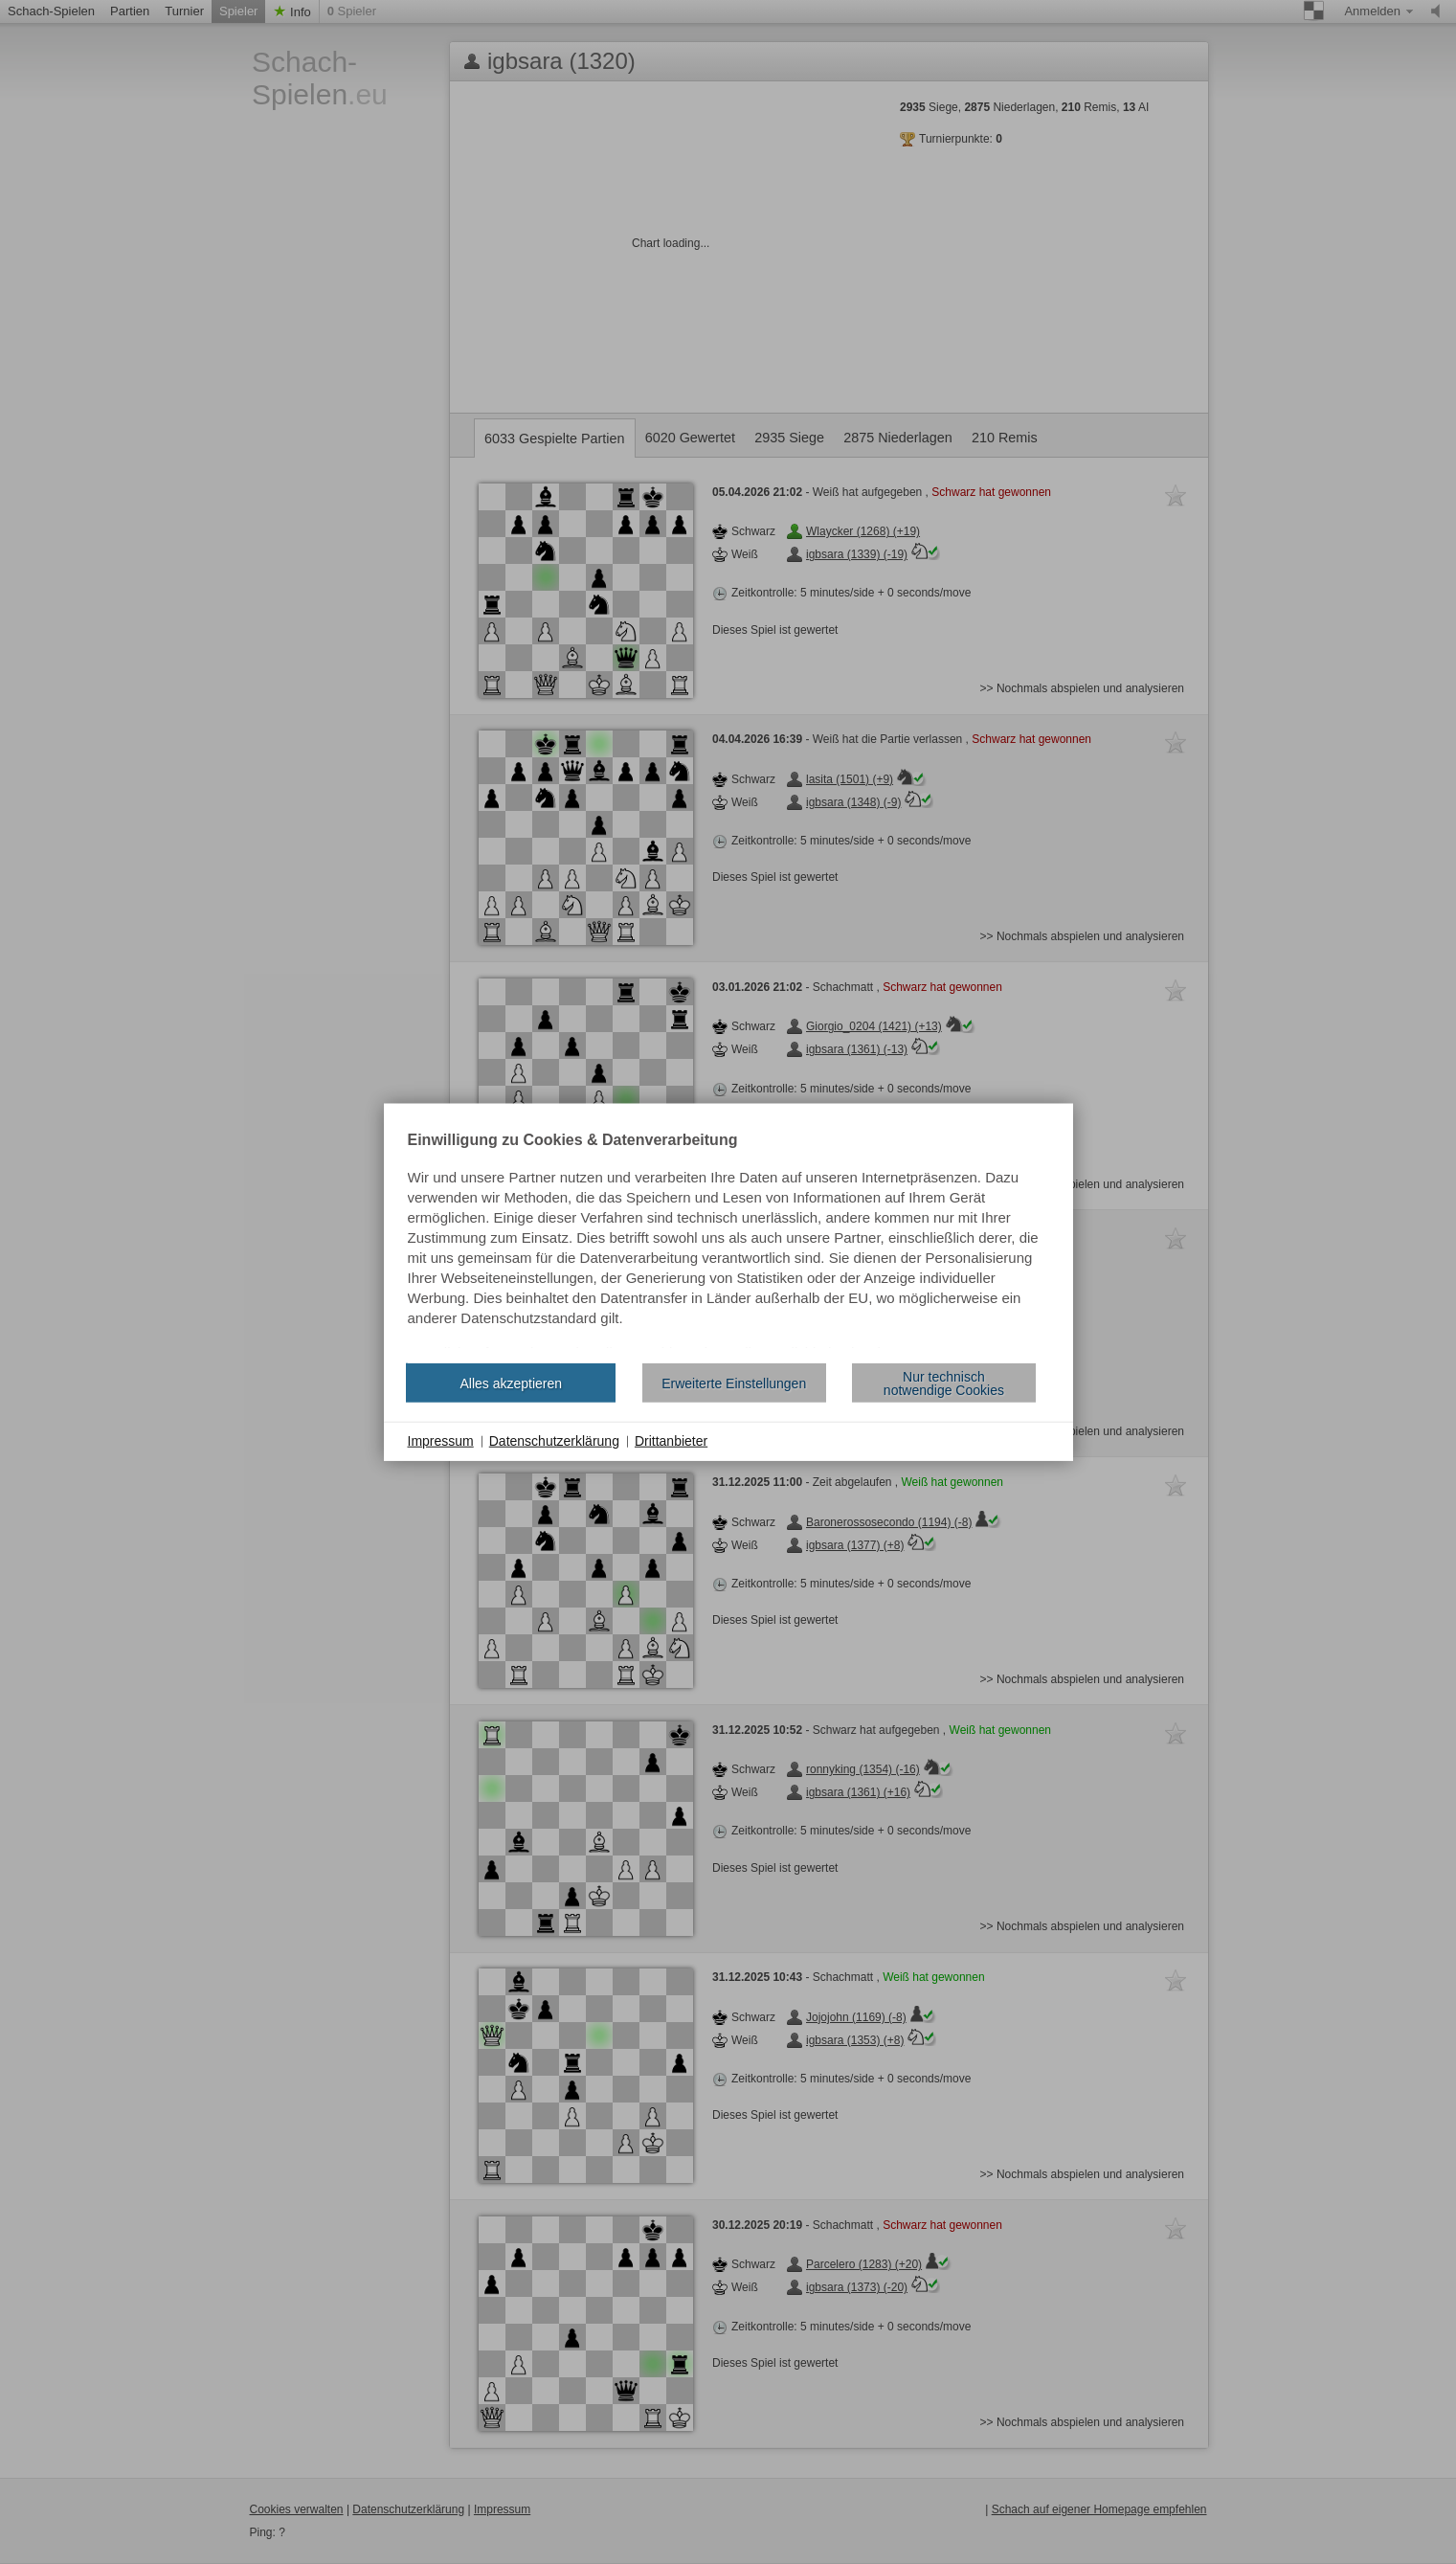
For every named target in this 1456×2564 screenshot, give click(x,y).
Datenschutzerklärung (554, 1441)
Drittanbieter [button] (671, 1441)
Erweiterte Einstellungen (733, 1382)
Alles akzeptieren (510, 1382)
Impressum (441, 1441)
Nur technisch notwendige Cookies (944, 1382)
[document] (728, 1241)
